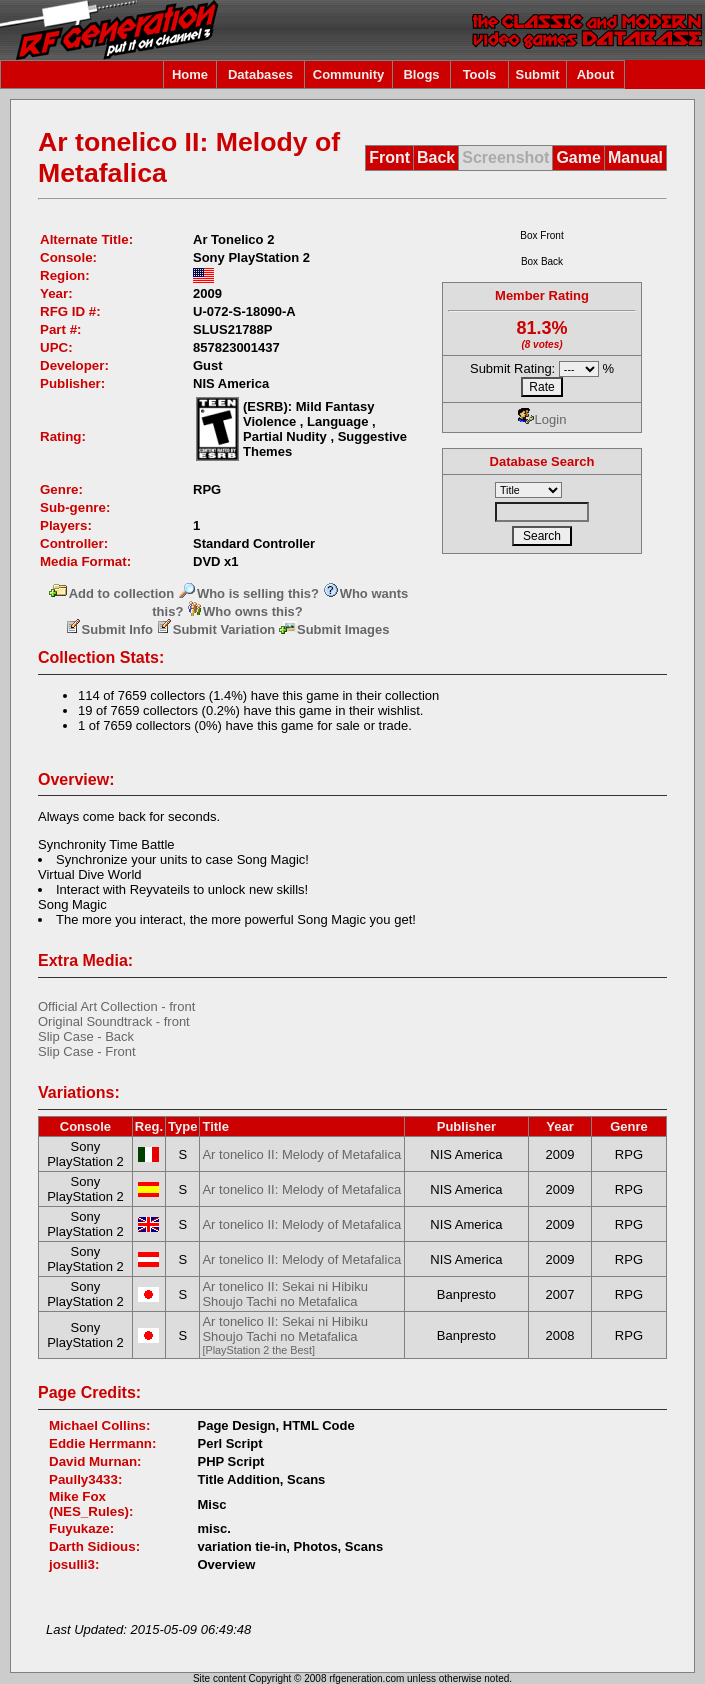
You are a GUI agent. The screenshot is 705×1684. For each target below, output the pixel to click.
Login (542, 419)
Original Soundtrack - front (114, 1021)
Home (190, 74)
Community (349, 74)
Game (578, 157)
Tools (480, 74)
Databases (260, 74)
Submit (537, 74)
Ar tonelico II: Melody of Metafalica (301, 1154)
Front (389, 157)
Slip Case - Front (87, 1051)
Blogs (421, 74)
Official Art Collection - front (116, 1006)
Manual (635, 157)
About (596, 74)
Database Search (542, 461)
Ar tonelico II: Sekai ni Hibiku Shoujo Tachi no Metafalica (284, 1294)
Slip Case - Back (86, 1036)
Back (436, 157)
